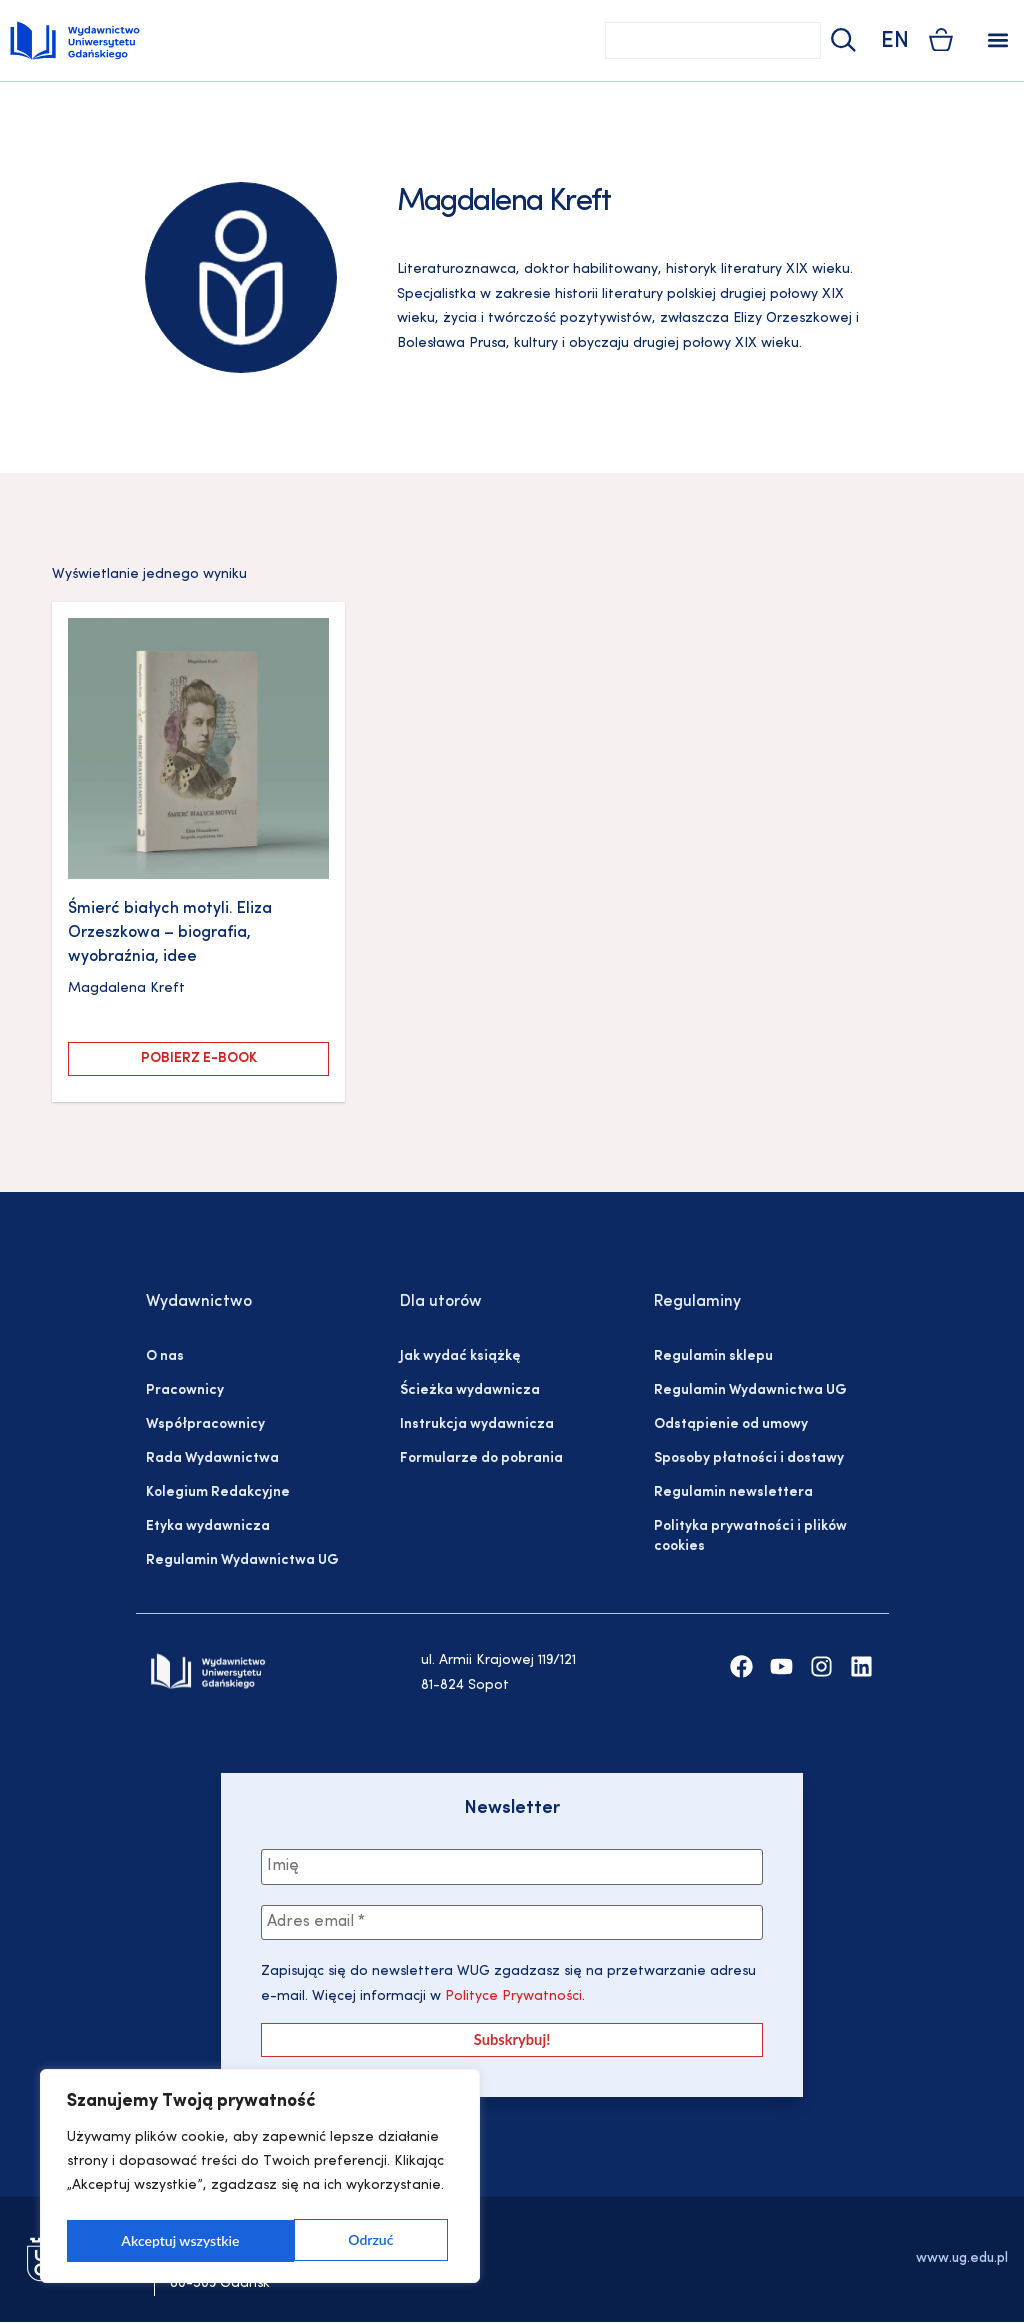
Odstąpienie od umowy (731, 1424)
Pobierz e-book (199, 1058)
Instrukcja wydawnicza (477, 1424)
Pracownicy (185, 1390)
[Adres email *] (512, 1923)
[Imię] (512, 1867)
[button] (997, 40)
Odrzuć (143, 2240)
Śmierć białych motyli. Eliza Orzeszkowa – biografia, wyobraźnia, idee (170, 933)
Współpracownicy (205, 1424)
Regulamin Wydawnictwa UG (242, 1560)
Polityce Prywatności (511, 1997)
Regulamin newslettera (733, 1492)
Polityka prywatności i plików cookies (750, 1536)
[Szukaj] (841, 40)
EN (895, 41)
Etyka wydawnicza (208, 1526)
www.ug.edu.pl (962, 2259)
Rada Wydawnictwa (212, 1458)
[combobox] (713, 40)
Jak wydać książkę (460, 1356)
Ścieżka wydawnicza (470, 1390)
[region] (260, 2179)
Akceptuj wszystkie (340, 2240)
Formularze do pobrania (481, 1458)
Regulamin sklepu (713, 1356)
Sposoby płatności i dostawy (749, 1458)
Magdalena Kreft (126, 988)
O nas (165, 1356)
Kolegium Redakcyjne (218, 1492)
